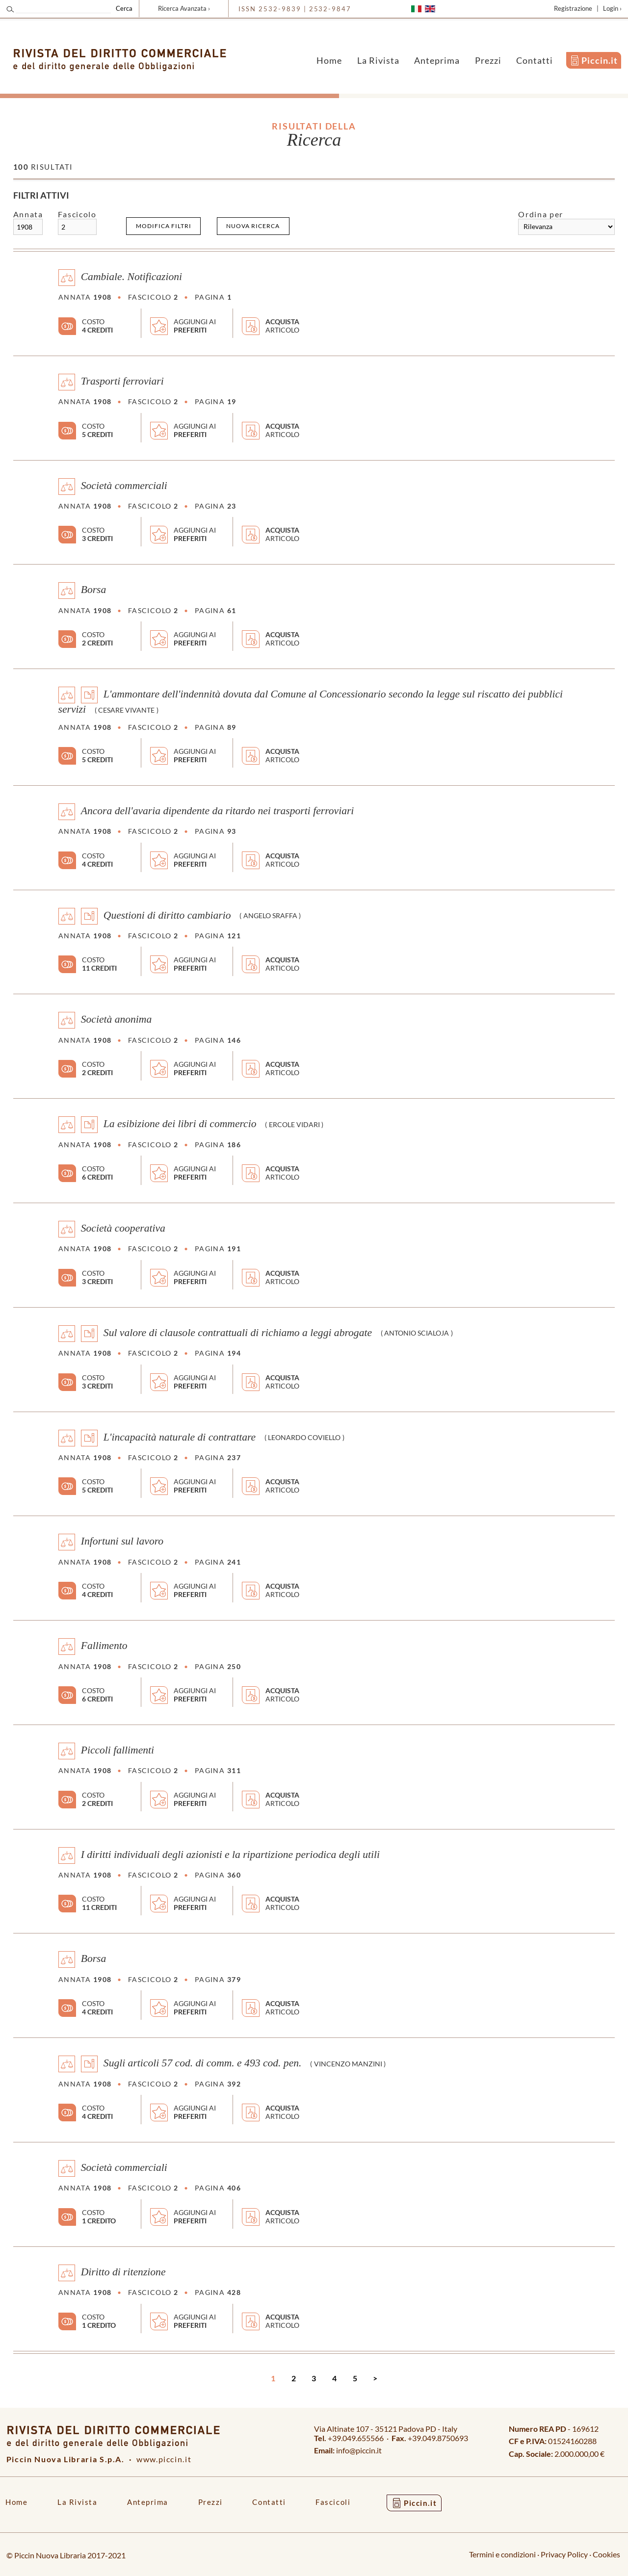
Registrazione (573, 8)
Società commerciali (124, 485)
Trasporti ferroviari (122, 380)
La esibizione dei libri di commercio (180, 1124)
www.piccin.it (163, 2459)
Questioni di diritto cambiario (167, 915)
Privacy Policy (564, 2554)
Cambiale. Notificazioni (131, 277)
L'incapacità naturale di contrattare (180, 1437)
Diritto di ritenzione (123, 2271)
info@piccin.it (359, 2450)
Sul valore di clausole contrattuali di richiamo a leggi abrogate (238, 1332)
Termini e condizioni (502, 2554)
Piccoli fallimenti (117, 1749)
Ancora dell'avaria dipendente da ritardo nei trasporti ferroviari (217, 810)
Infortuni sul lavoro (122, 1541)
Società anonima (116, 1019)
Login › (612, 8)
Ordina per (540, 214)
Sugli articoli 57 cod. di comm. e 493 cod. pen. (203, 2063)
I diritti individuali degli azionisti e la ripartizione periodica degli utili (230, 1854)
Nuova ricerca (253, 226)
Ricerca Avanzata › (184, 8)
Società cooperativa (123, 1228)
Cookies (606, 2554)
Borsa (93, 589)
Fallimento (104, 1645)
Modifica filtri (163, 226)
